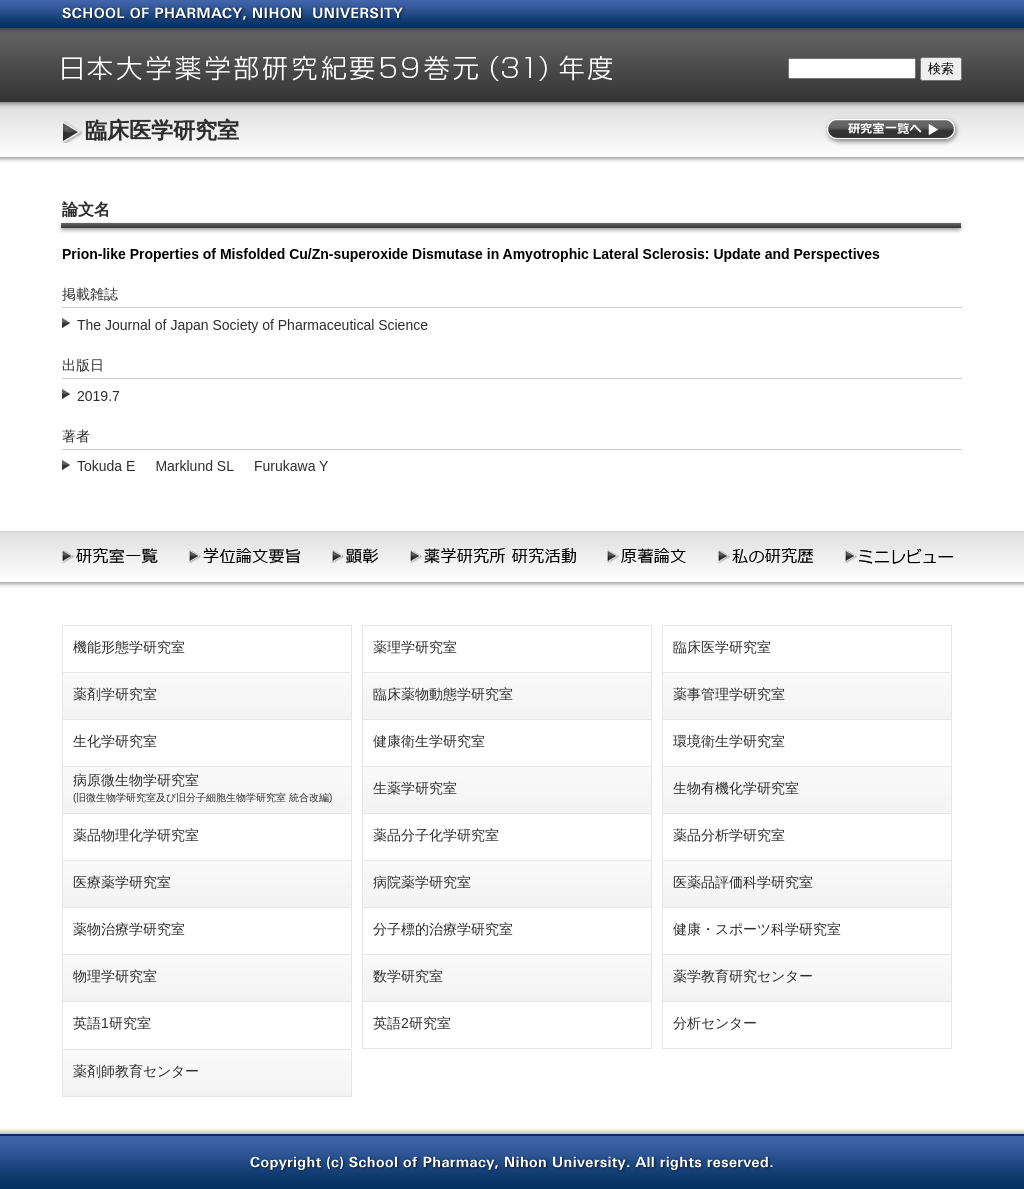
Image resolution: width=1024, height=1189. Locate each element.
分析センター (715, 1023)
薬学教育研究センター (743, 976)
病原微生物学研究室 (202, 787)
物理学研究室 (115, 976)
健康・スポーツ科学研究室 (757, 929)
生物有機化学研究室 (736, 788)
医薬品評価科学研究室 (743, 882)
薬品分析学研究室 (729, 835)
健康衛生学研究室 (429, 741)
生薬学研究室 (415, 788)
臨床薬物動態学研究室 (443, 694)
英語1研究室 (112, 1023)
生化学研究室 (115, 741)
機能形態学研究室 (129, 647)
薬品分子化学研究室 (436, 835)
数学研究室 (408, 976)
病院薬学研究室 (422, 882)
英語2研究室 (412, 1023)
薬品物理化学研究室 (136, 835)
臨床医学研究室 (162, 130)
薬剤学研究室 (115, 694)
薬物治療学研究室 (129, 929)
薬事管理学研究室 (729, 694)
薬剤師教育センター (136, 1071)
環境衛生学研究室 (729, 741)
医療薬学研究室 (122, 882)
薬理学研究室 (415, 647)
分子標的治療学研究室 (443, 929)
